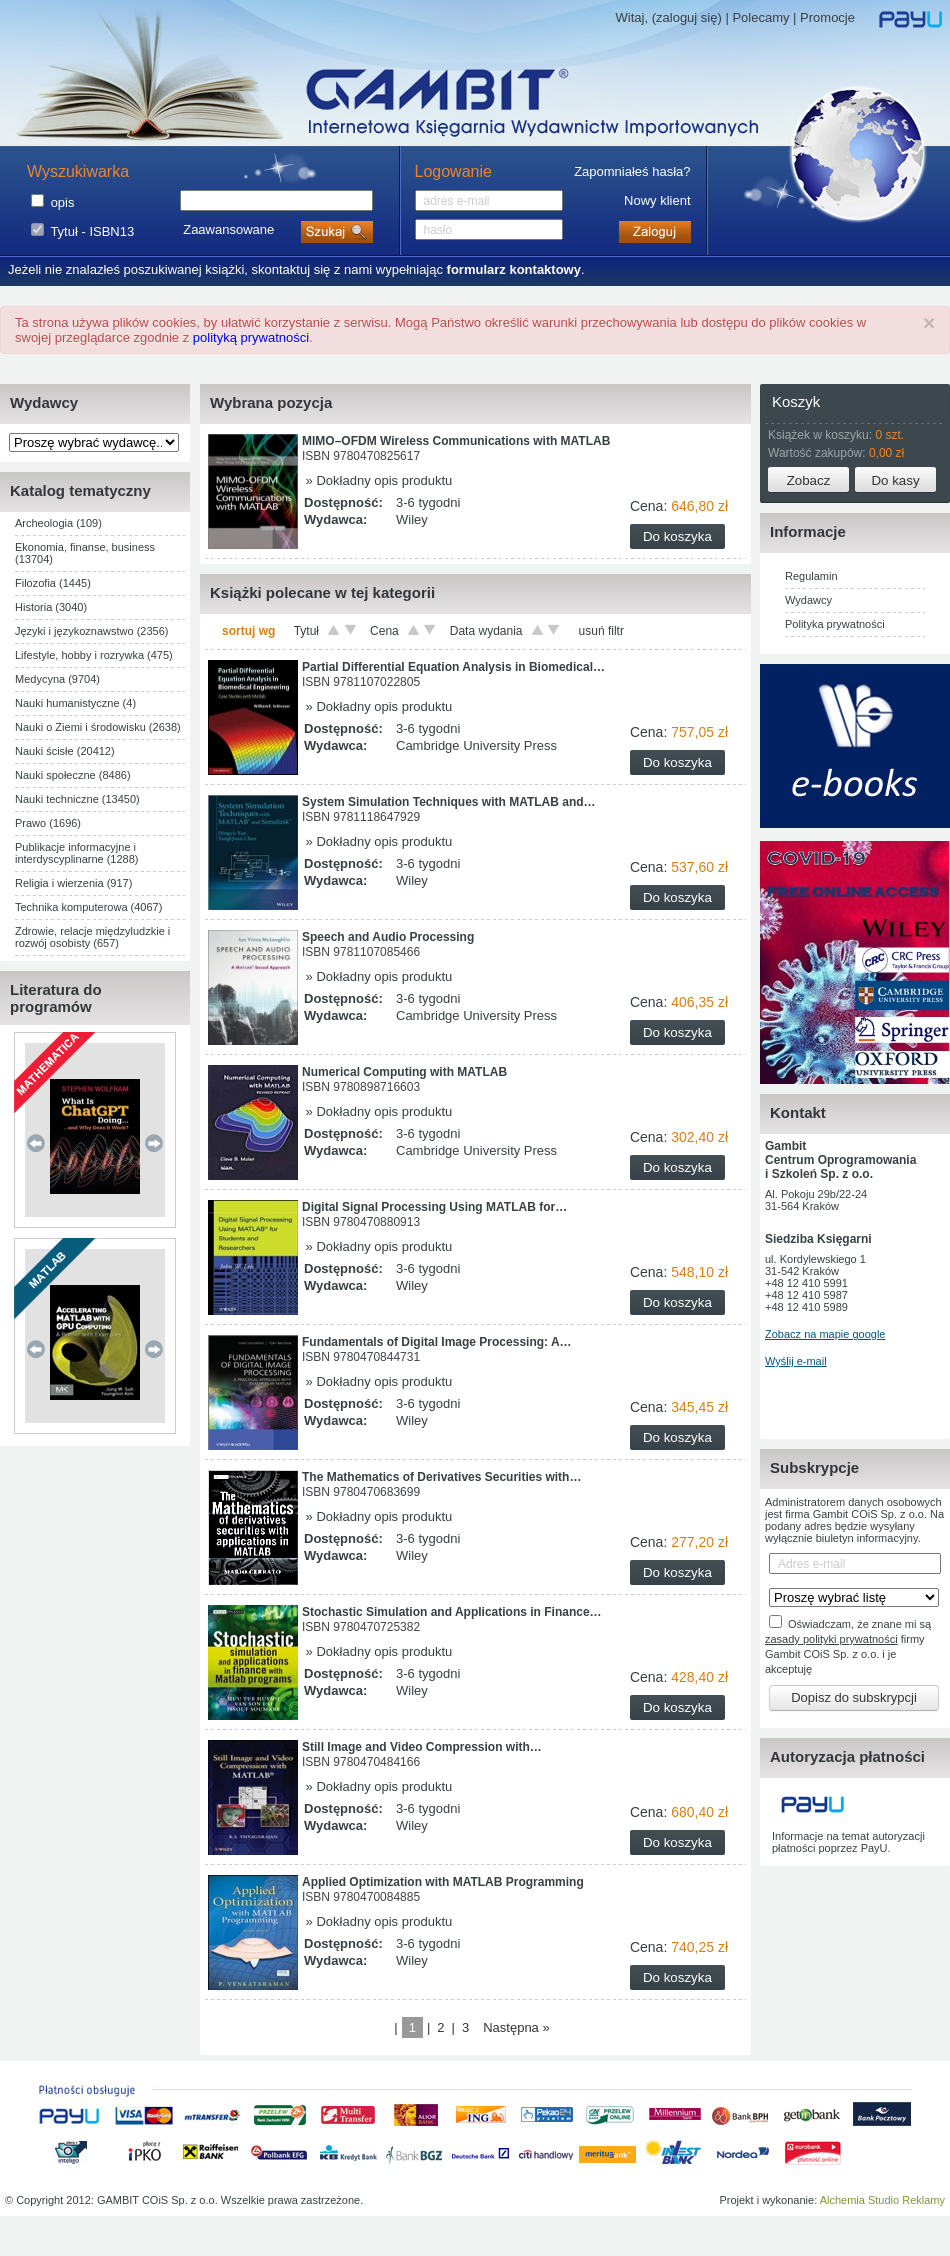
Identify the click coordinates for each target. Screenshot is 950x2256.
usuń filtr (601, 631)
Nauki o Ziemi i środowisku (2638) (98, 727)
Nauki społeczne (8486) (73, 775)
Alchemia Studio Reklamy (882, 2200)
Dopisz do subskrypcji (854, 1697)
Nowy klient (657, 200)
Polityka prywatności (835, 624)
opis (63, 202)
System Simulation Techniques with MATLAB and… (449, 802)
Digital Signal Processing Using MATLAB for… (434, 1207)
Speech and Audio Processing (388, 937)
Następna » (516, 2027)
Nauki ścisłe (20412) (65, 751)
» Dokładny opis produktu (377, 480)
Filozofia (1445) (53, 583)
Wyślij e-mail (796, 1361)
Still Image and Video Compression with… (422, 1747)
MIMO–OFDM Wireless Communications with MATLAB (456, 441)
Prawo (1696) (48, 823)
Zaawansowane (228, 229)
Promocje (827, 17)
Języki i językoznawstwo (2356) (91, 631)
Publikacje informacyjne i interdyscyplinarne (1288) (77, 853)
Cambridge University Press (476, 745)
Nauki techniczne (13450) (77, 799)
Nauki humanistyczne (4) (75, 703)
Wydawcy (808, 600)
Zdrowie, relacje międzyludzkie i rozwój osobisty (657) (92, 937)
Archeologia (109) (58, 523)
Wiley (412, 519)
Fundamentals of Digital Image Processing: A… (437, 1342)
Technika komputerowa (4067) (88, 907)
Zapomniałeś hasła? (632, 171)
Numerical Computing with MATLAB (404, 1072)
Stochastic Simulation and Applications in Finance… (452, 1612)
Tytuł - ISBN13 (92, 231)
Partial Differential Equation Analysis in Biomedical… (453, 667)
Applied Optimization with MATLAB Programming (443, 1882)
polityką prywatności (251, 337)
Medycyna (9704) (57, 679)
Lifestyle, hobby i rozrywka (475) (94, 655)
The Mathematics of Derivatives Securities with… (441, 1477)
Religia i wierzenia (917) (73, 883)
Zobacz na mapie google (825, 1334)
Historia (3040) (51, 607)
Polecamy (760, 17)
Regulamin (811, 576)
